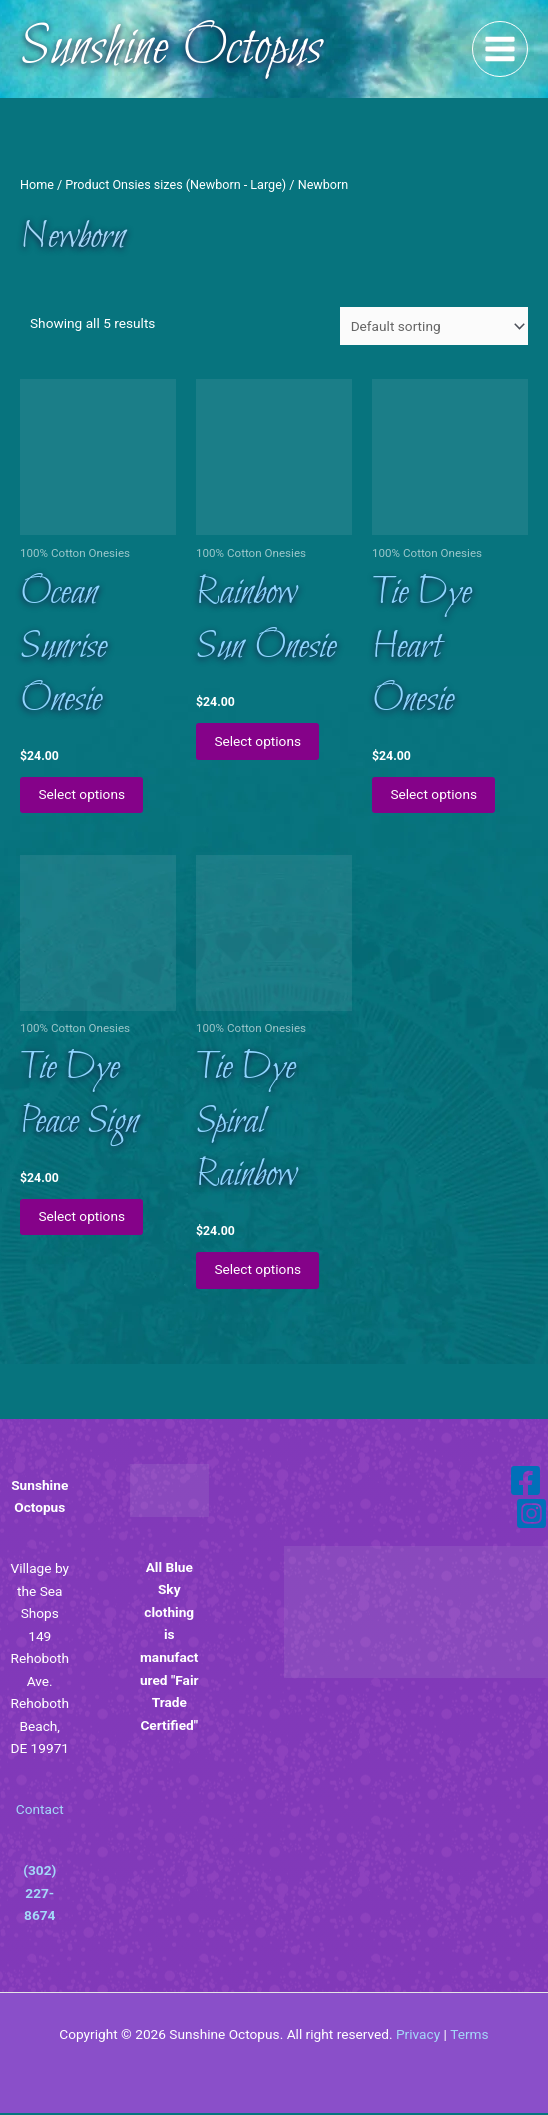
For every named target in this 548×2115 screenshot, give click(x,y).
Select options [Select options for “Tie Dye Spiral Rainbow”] (259, 1271)
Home (37, 184)
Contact (40, 1811)
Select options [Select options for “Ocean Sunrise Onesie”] (83, 795)
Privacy (418, 2036)
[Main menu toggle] (500, 49)
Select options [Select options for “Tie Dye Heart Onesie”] (435, 795)
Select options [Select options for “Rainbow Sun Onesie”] (259, 741)
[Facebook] (525, 1482)
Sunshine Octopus (171, 49)
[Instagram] (531, 1515)
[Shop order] (434, 326)
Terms (469, 2036)
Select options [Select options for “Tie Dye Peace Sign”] (83, 1218)
